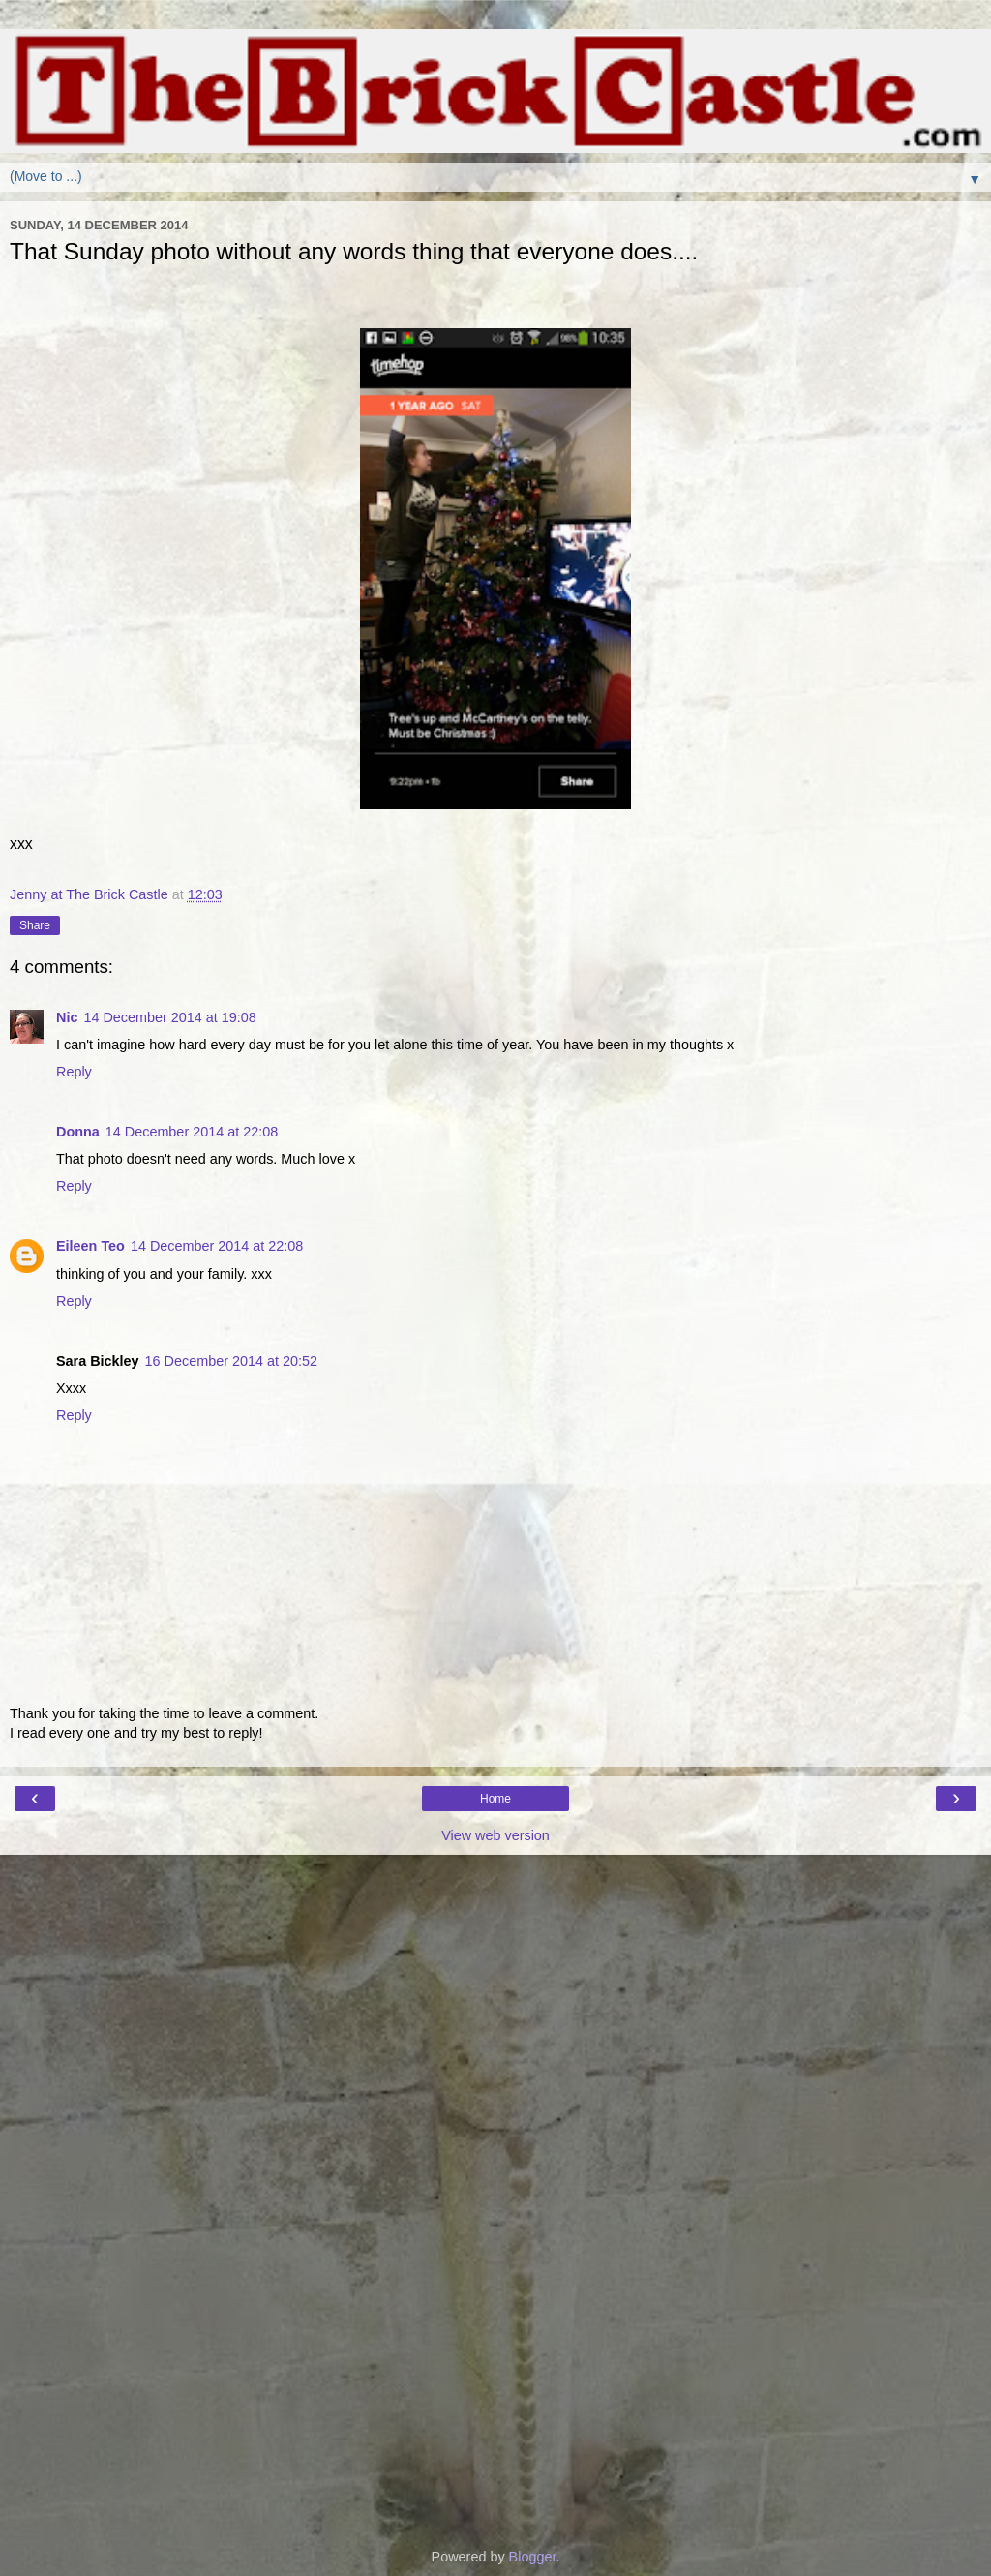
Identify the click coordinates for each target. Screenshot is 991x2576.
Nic (66, 1017)
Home (495, 1798)
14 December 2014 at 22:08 (191, 1131)
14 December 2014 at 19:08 (169, 1017)
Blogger (532, 2556)
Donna (78, 1131)
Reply (74, 1071)
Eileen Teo (90, 1246)
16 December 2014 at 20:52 (231, 1361)
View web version (495, 1835)
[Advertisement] (495, 1951)
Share (34, 925)
